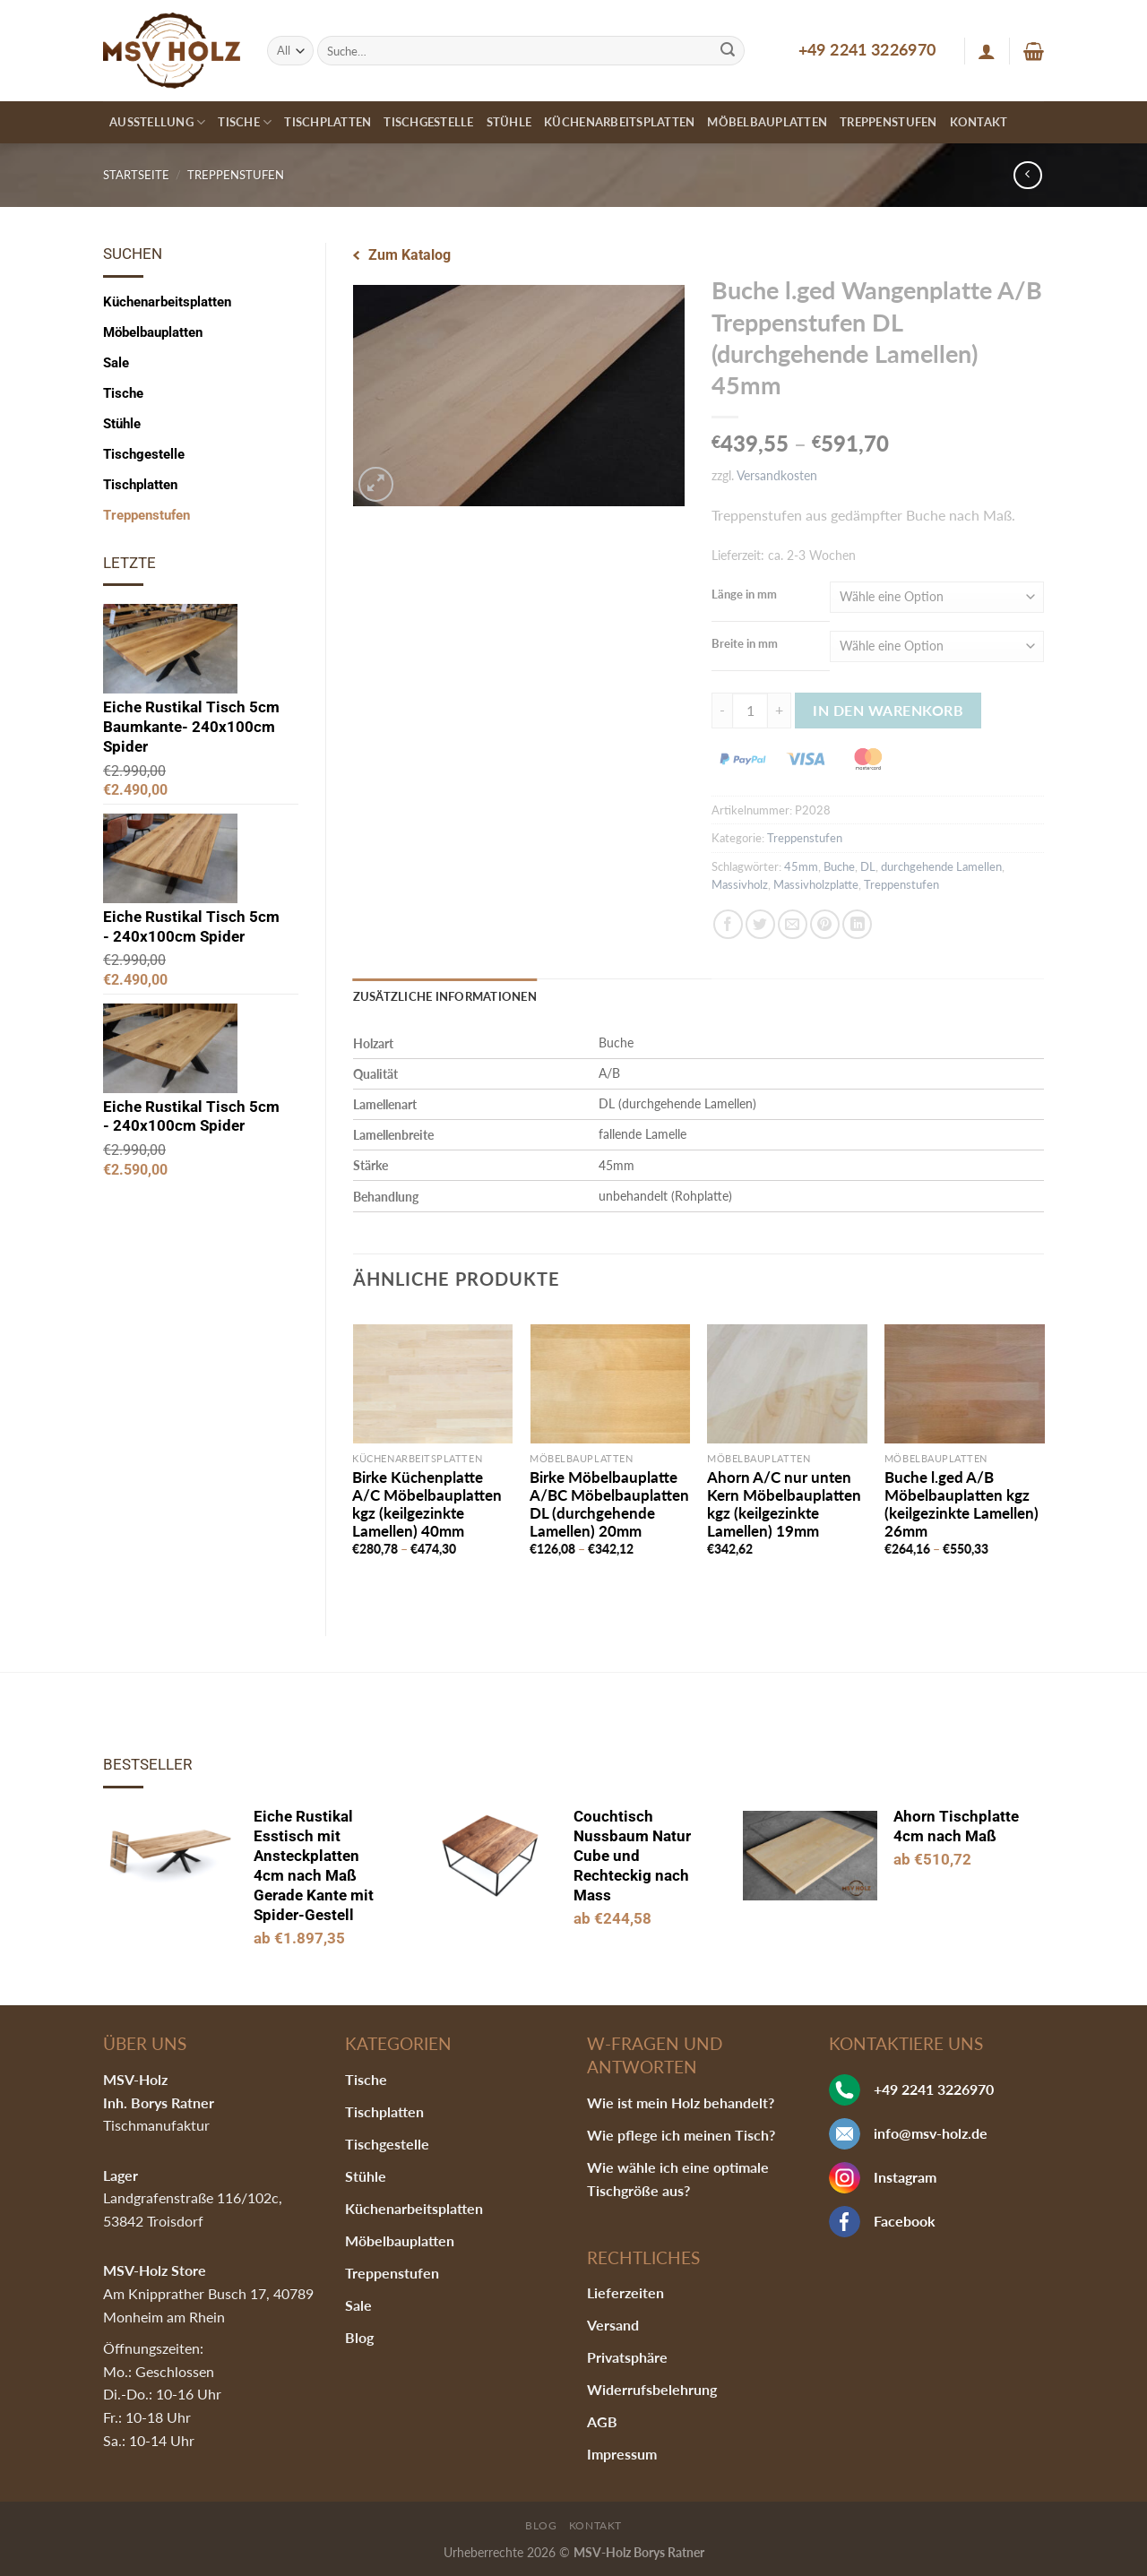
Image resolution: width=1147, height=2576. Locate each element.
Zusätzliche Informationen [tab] (445, 996)
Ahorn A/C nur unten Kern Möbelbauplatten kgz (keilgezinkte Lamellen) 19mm (784, 1504)
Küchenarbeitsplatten (619, 122)
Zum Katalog (409, 254)
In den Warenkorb (888, 710)
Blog (359, 2337)
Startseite (136, 175)
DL (867, 866)
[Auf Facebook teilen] (728, 924)
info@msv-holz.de (930, 2132)
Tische (245, 122)
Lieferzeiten (625, 2292)
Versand (613, 2324)
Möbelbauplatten (767, 122)
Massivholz (739, 884)
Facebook (905, 2220)
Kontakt (979, 122)
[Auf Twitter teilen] (760, 924)
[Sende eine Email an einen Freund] (792, 924)
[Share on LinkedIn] (857, 924)
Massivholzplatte (815, 884)
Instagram (905, 2176)
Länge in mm (744, 594)
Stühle (509, 122)
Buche (839, 866)
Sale (116, 363)
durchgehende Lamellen (941, 866)
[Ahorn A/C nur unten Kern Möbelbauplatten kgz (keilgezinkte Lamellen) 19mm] (787, 1384)
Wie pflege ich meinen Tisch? (681, 2134)
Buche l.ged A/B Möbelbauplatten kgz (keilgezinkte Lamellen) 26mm (961, 1504)
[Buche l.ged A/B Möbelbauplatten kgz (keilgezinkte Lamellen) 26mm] (964, 1384)
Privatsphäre (627, 2356)
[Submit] (727, 51)
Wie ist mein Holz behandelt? (680, 2102)
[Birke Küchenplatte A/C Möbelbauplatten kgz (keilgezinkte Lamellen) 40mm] (432, 1384)
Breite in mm (744, 643)
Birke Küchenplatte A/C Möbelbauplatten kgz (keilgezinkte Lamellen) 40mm (427, 1504)
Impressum (622, 2453)
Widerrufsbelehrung (652, 2389)
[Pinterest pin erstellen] (825, 924)
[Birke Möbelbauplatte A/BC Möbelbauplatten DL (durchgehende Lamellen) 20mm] (609, 1384)
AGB (602, 2421)
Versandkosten (777, 475)
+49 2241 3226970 (867, 49)
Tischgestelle (428, 122)
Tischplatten (327, 122)
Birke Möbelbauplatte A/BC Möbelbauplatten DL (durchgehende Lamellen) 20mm (609, 1504)
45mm (801, 866)
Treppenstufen (888, 122)
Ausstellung (157, 122)
